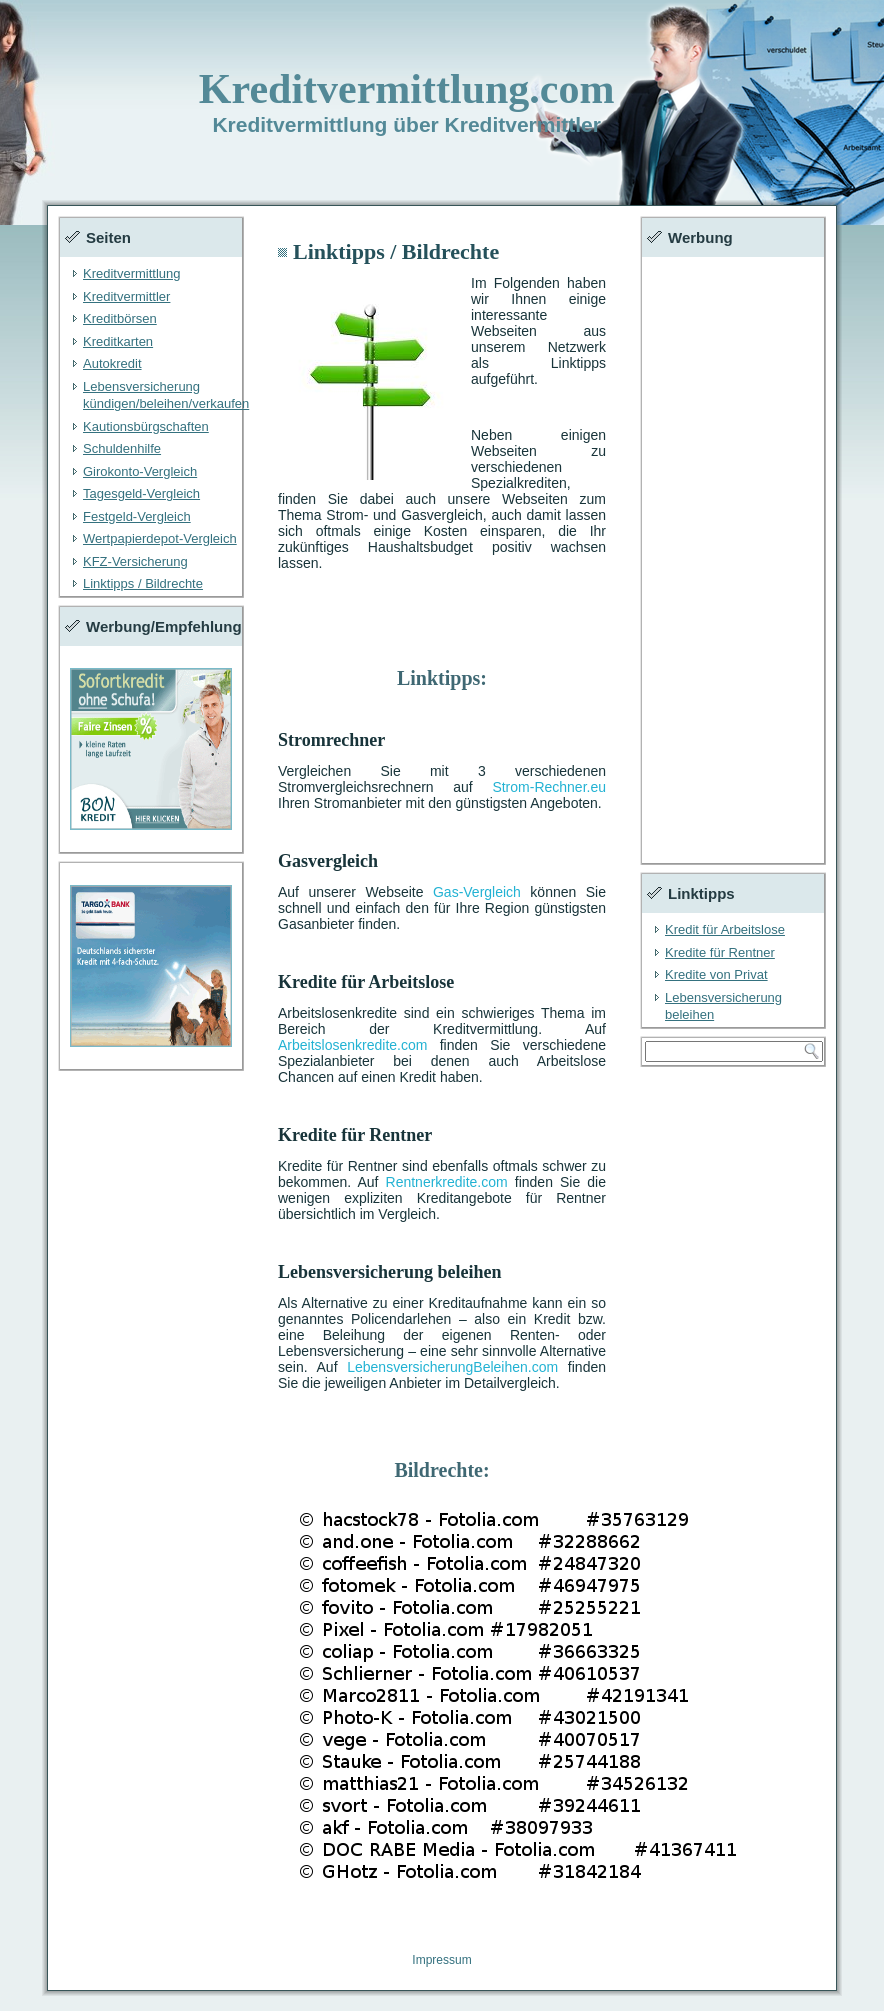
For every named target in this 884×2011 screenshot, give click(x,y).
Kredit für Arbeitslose (725, 929)
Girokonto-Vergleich (140, 471)
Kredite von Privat (716, 974)
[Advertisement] (733, 560)
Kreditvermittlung (132, 273)
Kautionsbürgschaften (146, 426)
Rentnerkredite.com (447, 1182)
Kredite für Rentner (720, 952)
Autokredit (112, 363)
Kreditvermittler (126, 296)
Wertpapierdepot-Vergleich (160, 538)
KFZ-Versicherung (135, 561)
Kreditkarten (118, 341)
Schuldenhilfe (122, 448)
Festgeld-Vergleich (137, 516)
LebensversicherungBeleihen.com (452, 1367)
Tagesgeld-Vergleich (141, 493)
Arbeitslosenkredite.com (352, 1045)
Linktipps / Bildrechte (143, 583)
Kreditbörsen (120, 318)
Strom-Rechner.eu (549, 787)
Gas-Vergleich (477, 892)
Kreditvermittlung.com (407, 89)
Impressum (441, 1960)
